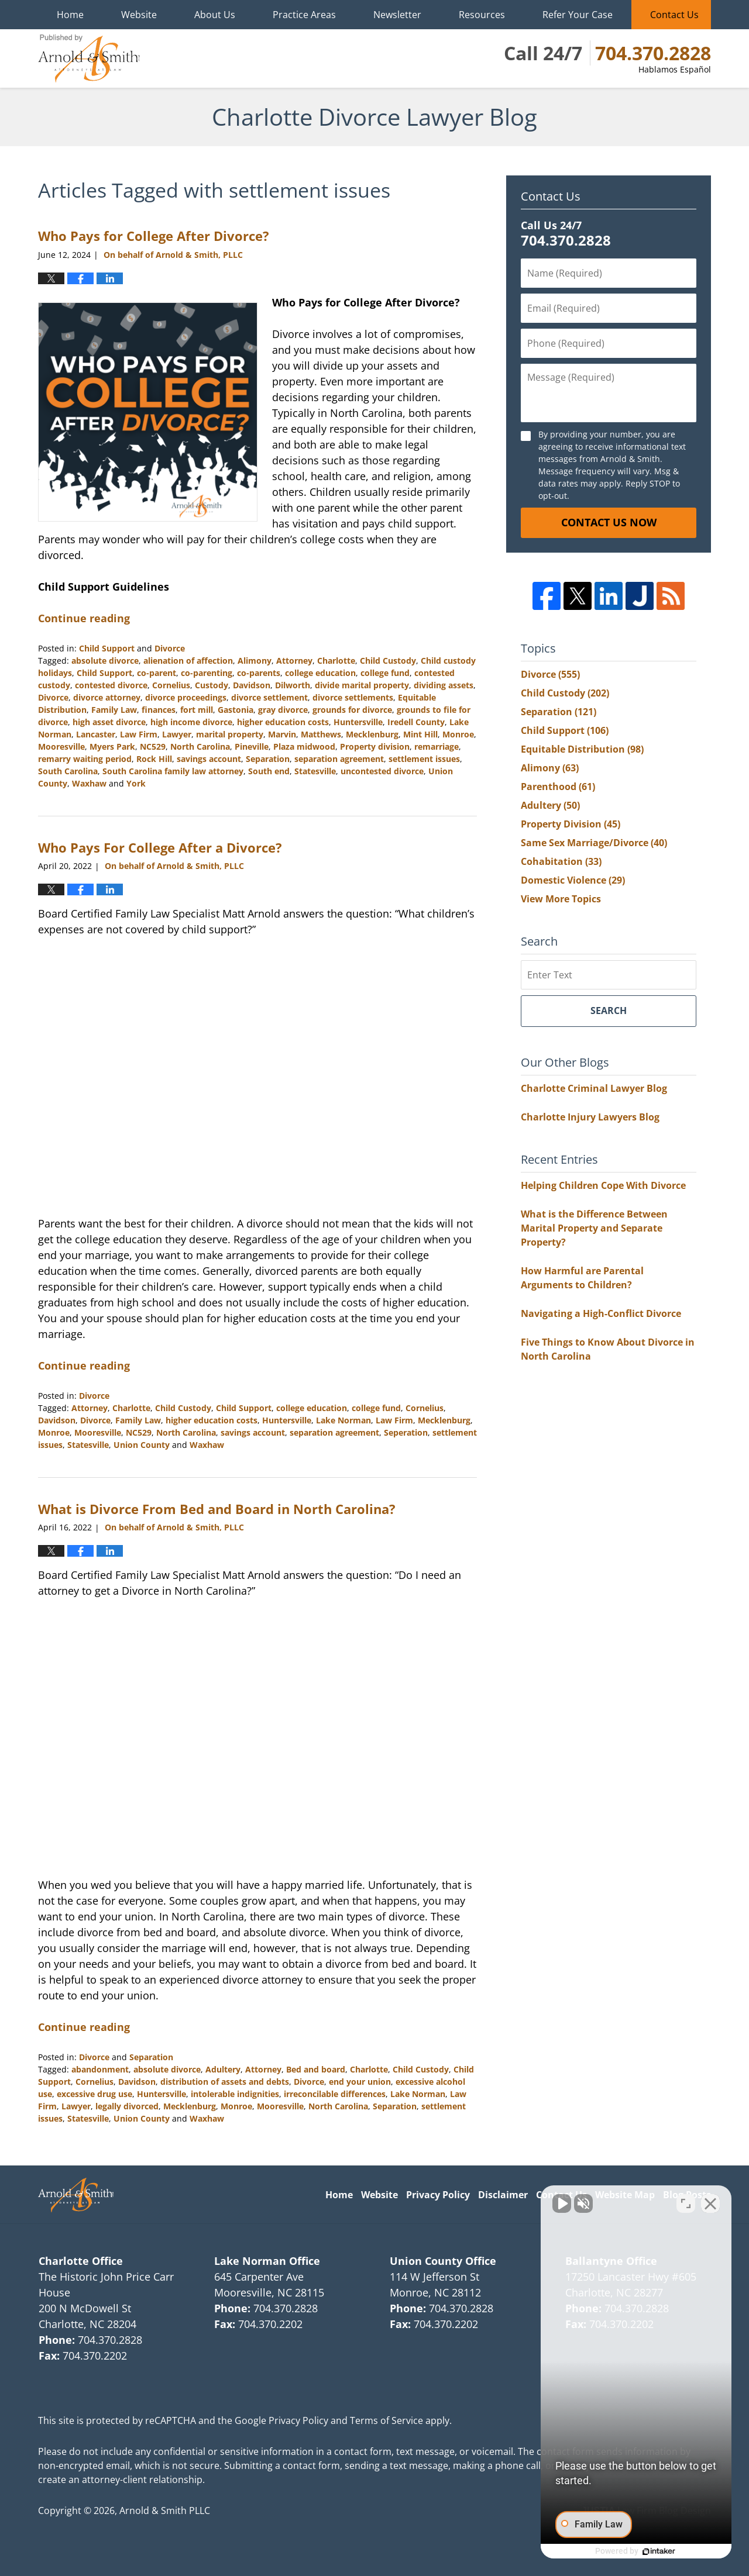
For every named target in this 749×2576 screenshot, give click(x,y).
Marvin (282, 734)
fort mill (196, 709)
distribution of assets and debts (224, 2081)
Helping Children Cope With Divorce (603, 1185)
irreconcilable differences (335, 2093)
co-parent (156, 672)
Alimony (255, 660)
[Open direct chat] (685, 2202)
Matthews (321, 734)
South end (269, 771)
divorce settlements (352, 697)
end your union (360, 2081)
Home (70, 14)
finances (159, 709)
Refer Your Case (577, 14)
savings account (209, 758)
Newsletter (397, 14)
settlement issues (424, 758)
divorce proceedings (185, 697)
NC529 (153, 746)
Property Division (570, 824)
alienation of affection (188, 660)
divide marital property (362, 685)
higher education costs (283, 721)
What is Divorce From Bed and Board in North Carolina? (217, 1509)
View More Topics (561, 898)
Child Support (107, 648)
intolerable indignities (235, 2093)
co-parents (258, 672)
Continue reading (84, 618)
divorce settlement (269, 697)
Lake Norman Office (267, 2261)
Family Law (114, 709)
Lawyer (176, 734)
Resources (482, 14)
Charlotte (336, 660)
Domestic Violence (573, 880)
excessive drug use (94, 2093)
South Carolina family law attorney (172, 771)
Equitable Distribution (582, 749)
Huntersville (358, 721)
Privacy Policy (438, 2194)
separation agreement (339, 758)
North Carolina (200, 746)
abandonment (100, 2069)
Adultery (222, 2069)
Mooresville (61, 746)
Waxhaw (89, 783)
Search (608, 1010)
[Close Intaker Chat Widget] (710, 2202)
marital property (229, 734)
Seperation (406, 1432)
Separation (268, 758)
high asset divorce (109, 721)
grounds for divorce (352, 709)
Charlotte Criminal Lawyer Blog (594, 1088)
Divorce (169, 648)
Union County (142, 1444)
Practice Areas (304, 14)
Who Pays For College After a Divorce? (160, 847)
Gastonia (235, 709)
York (136, 783)
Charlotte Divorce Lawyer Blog (89, 58)
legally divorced (127, 2106)
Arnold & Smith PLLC (164, 2510)
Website (139, 14)
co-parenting (206, 672)
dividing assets (443, 685)
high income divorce (191, 721)
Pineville (252, 746)
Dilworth (292, 685)
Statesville (315, 771)
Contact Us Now (609, 522)
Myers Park (112, 746)
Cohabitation (561, 861)
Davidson (251, 685)
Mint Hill (420, 734)
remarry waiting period (85, 758)
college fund (385, 672)
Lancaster (95, 734)
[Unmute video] (541, 2202)
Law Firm (138, 734)
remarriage (436, 746)
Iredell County (416, 721)
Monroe (458, 734)
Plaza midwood (304, 746)
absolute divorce (105, 660)
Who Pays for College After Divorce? (153, 235)
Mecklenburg (372, 734)
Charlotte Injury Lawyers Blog (590, 1117)
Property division (375, 746)
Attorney (294, 660)
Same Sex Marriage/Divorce (594, 842)
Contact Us (674, 14)
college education (320, 672)
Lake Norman (343, 1420)
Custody (211, 685)
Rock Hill (154, 758)
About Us (214, 14)
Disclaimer (503, 2194)
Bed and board (315, 2069)
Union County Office (443, 2261)
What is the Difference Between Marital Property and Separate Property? (594, 1228)
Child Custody (388, 660)
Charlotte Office (81, 2261)
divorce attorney (106, 697)
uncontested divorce (382, 771)
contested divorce (111, 685)
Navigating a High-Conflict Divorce (601, 1313)
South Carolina (68, 771)
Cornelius (171, 685)
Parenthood (558, 786)
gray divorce (283, 709)
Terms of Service (386, 2420)
